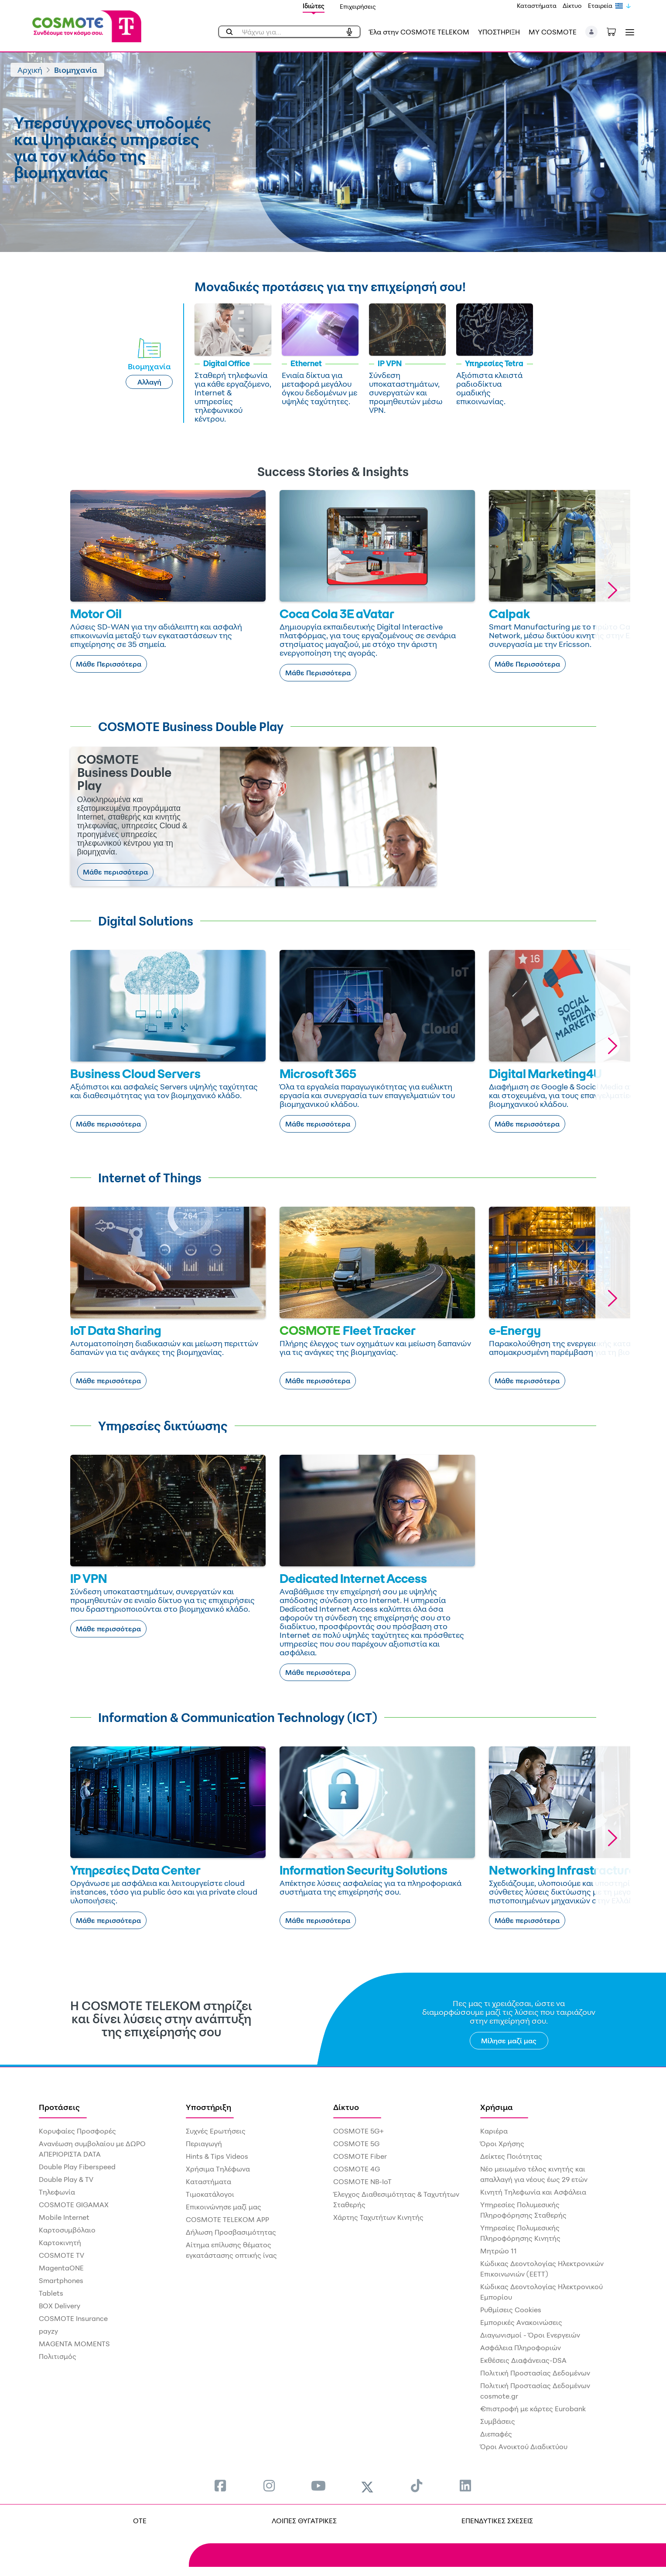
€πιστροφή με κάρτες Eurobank (533, 2408)
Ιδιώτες (313, 6)
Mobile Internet (64, 2217)
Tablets (51, 2293)
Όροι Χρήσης (502, 2143)
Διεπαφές (496, 2434)
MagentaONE (61, 2267)
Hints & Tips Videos (217, 2156)
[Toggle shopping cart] (616, 31)
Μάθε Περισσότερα (108, 664)
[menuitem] (220, 2485)
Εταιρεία (600, 5)
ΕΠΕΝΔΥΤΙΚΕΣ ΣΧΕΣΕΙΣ (497, 2520)
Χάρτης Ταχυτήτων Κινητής (378, 2217)
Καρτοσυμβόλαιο (67, 2230)
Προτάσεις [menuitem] (59, 2107)
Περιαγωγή (204, 2143)
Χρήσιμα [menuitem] (496, 2107)
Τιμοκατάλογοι (210, 2194)
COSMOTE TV (61, 2255)
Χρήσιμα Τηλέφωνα (218, 2168)
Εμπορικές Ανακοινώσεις (521, 2322)
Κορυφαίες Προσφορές (77, 2131)
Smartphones (61, 2280)
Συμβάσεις (497, 2421)
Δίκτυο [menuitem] (346, 2107)
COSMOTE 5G (356, 2143)
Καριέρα (494, 2131)
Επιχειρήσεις (358, 6)
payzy (48, 2331)
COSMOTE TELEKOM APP (227, 2219)
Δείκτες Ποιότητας (511, 2156)
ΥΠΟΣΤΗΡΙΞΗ (499, 31)
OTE (140, 2520)
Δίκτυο (572, 5)
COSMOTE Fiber (360, 2156)
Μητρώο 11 (498, 2250)
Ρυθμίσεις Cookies (510, 2309)
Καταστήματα (537, 5)
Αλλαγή (149, 382)
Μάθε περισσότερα (115, 872)
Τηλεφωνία (57, 2192)
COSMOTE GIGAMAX (74, 2204)
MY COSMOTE (553, 31)
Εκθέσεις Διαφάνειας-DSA (523, 2360)
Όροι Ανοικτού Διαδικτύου (523, 2446)
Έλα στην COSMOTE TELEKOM (419, 31)
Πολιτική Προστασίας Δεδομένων (535, 2372)
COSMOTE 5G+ (358, 2131)
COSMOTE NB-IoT (362, 2181)
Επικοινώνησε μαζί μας (223, 2206)
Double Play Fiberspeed (77, 2166)
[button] (591, 32)
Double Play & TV (66, 2179)
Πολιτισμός (57, 2356)
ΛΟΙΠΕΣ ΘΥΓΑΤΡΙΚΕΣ (304, 2520)
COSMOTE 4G (356, 2168)
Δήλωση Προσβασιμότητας (231, 2232)
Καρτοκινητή (60, 2242)
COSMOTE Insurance (73, 2318)
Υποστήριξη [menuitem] (208, 2107)
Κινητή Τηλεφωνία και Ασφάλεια (533, 2192)
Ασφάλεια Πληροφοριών (520, 2347)
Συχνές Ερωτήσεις (216, 2131)
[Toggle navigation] (628, 32)
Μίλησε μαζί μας (508, 2040)
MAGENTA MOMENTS (74, 2343)
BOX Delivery (59, 2305)
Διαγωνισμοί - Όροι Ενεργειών (530, 2335)
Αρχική (29, 69)
